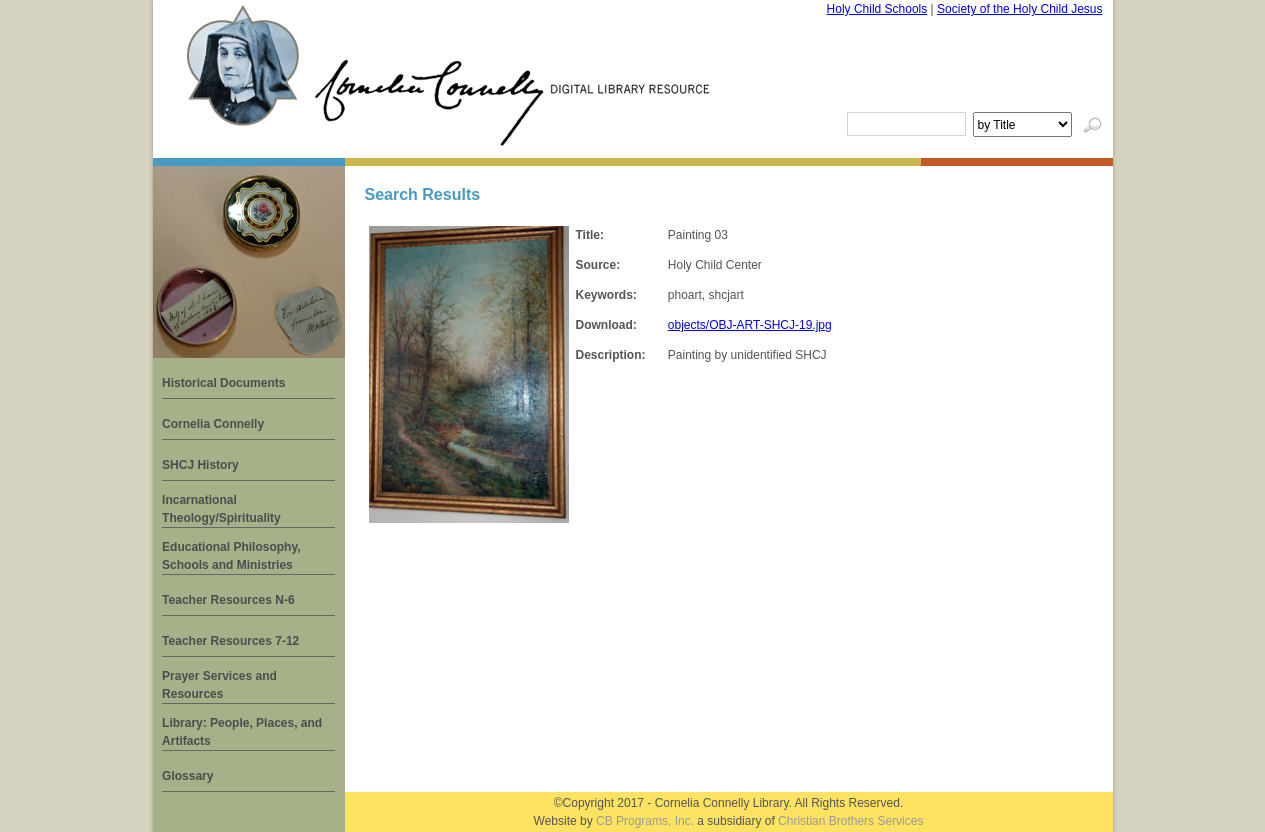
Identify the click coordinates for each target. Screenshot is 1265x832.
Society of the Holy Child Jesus (1019, 9)
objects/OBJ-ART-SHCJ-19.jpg (750, 325)
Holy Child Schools (877, 9)
